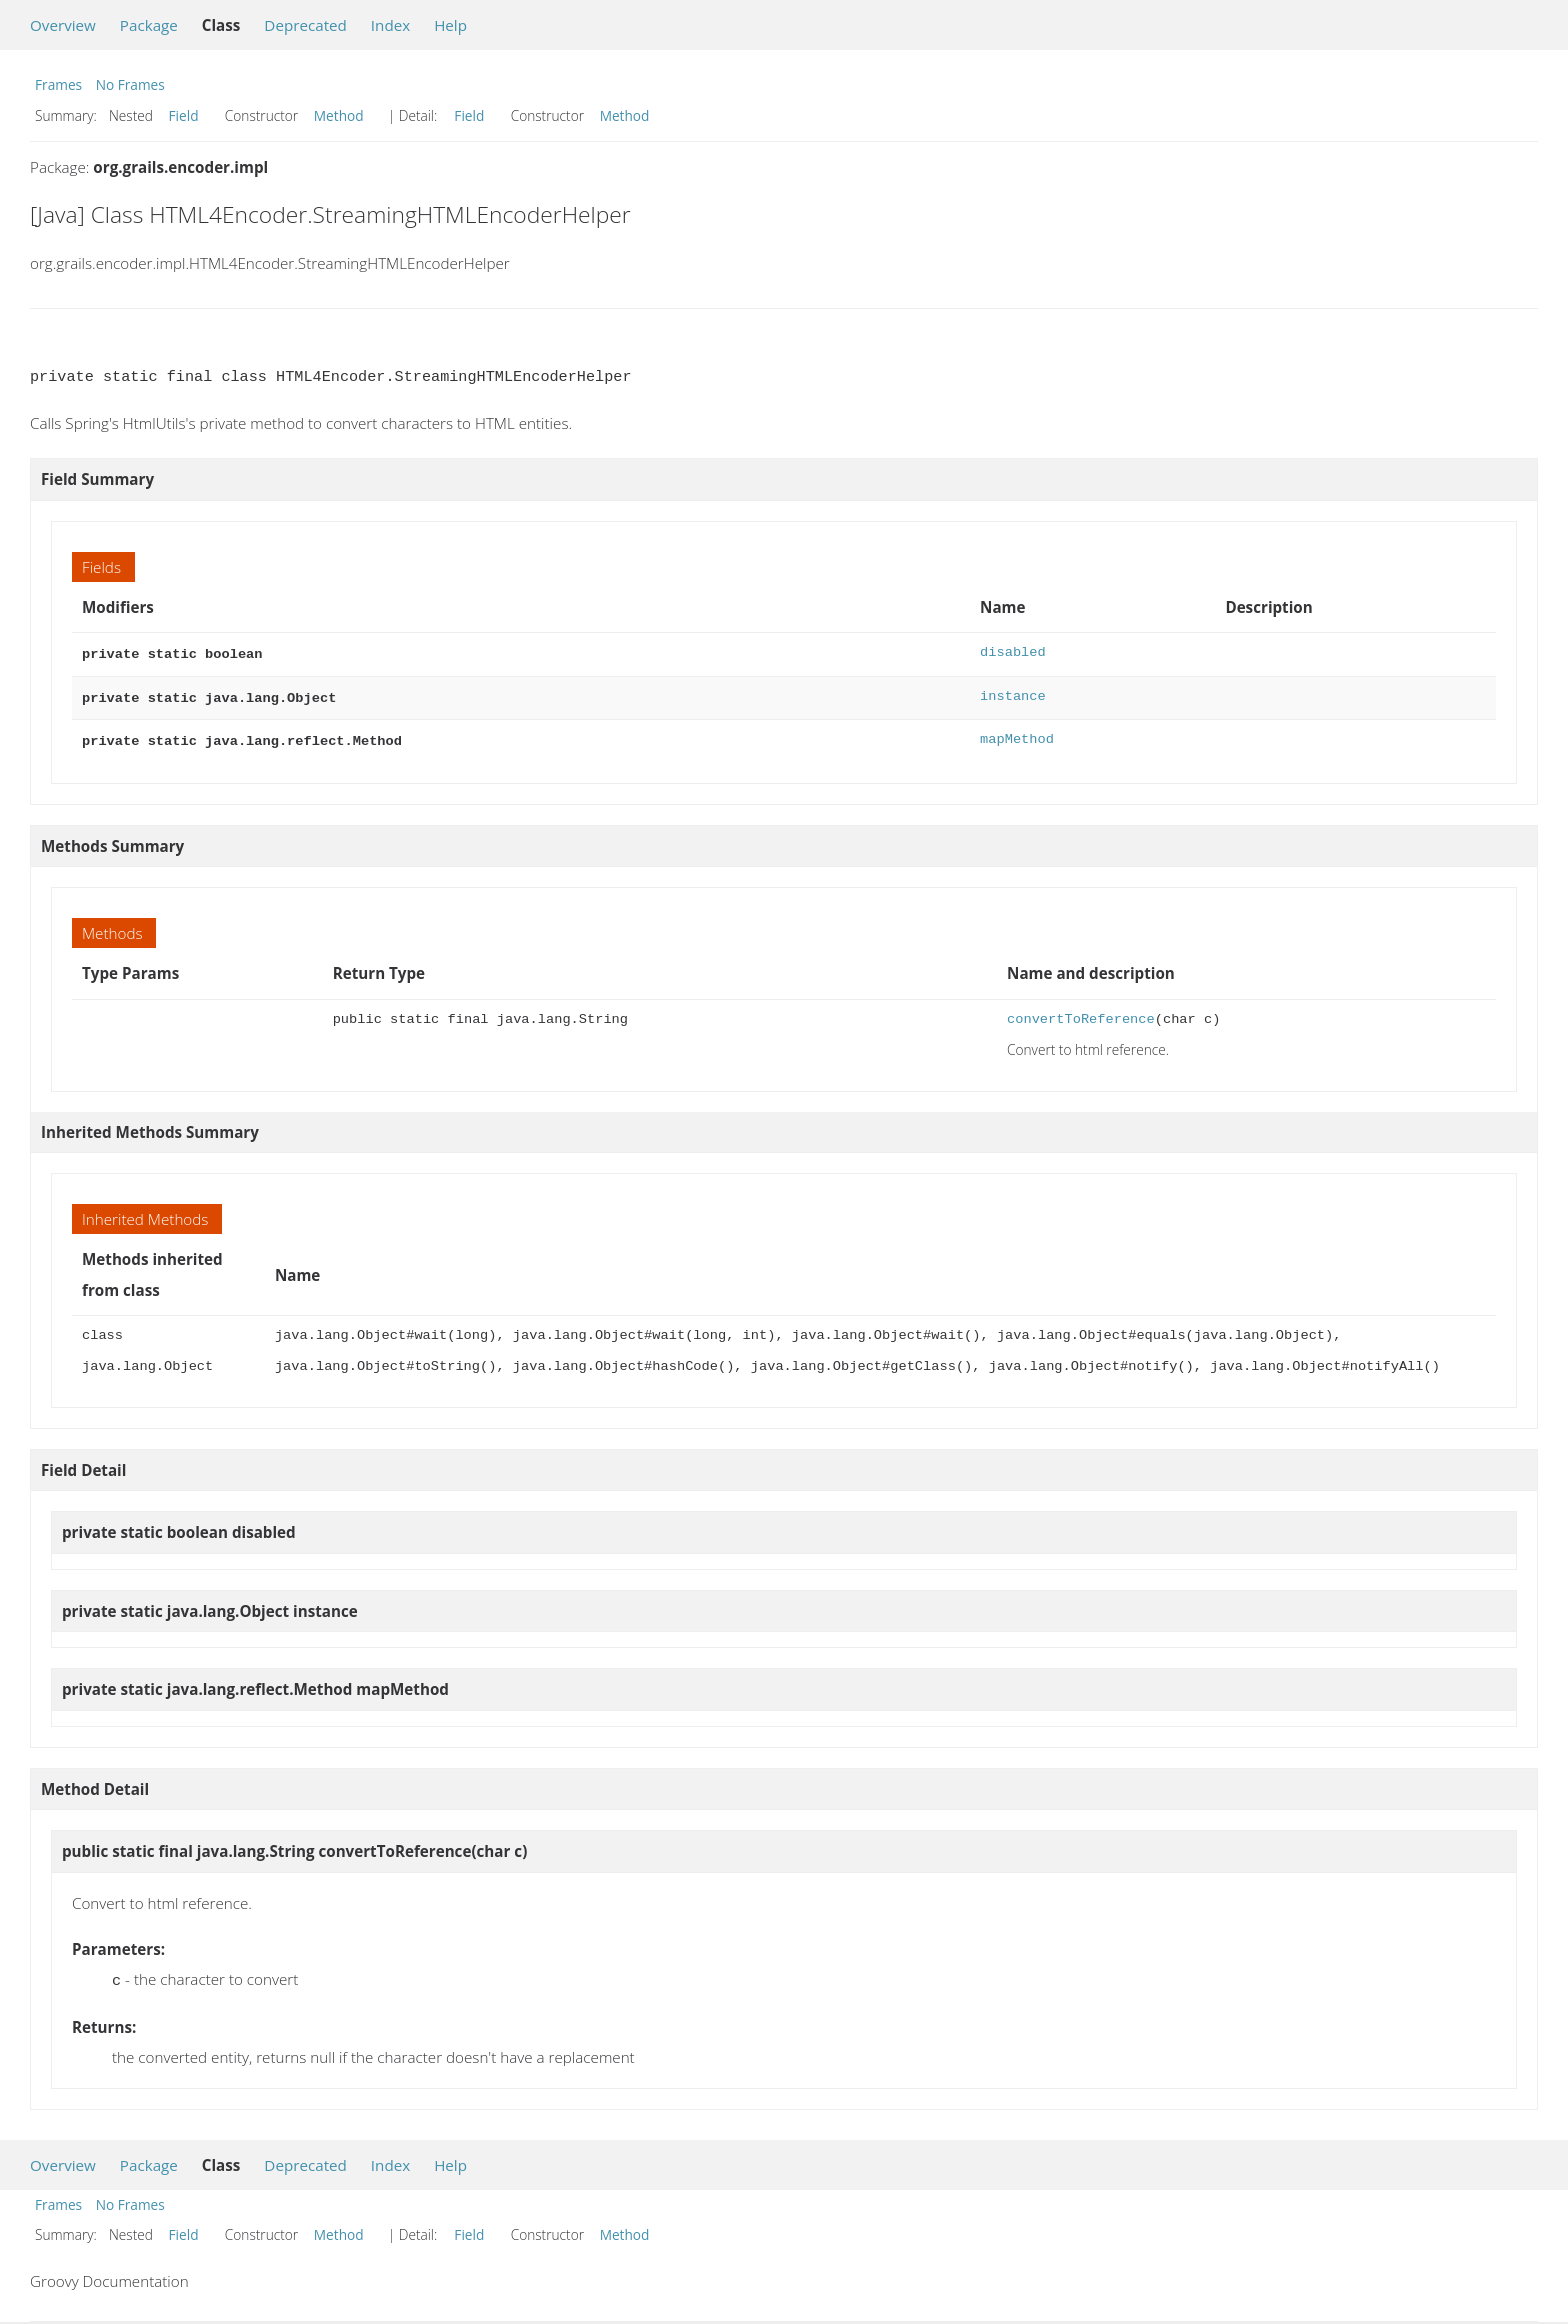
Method (339, 115)
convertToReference (1081, 1013)
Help (450, 25)
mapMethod (1017, 735)
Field (184, 115)
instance (1013, 694)
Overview (63, 25)
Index (390, 25)
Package (149, 25)
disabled (1013, 652)
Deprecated (305, 25)
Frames (58, 84)
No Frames (130, 84)
